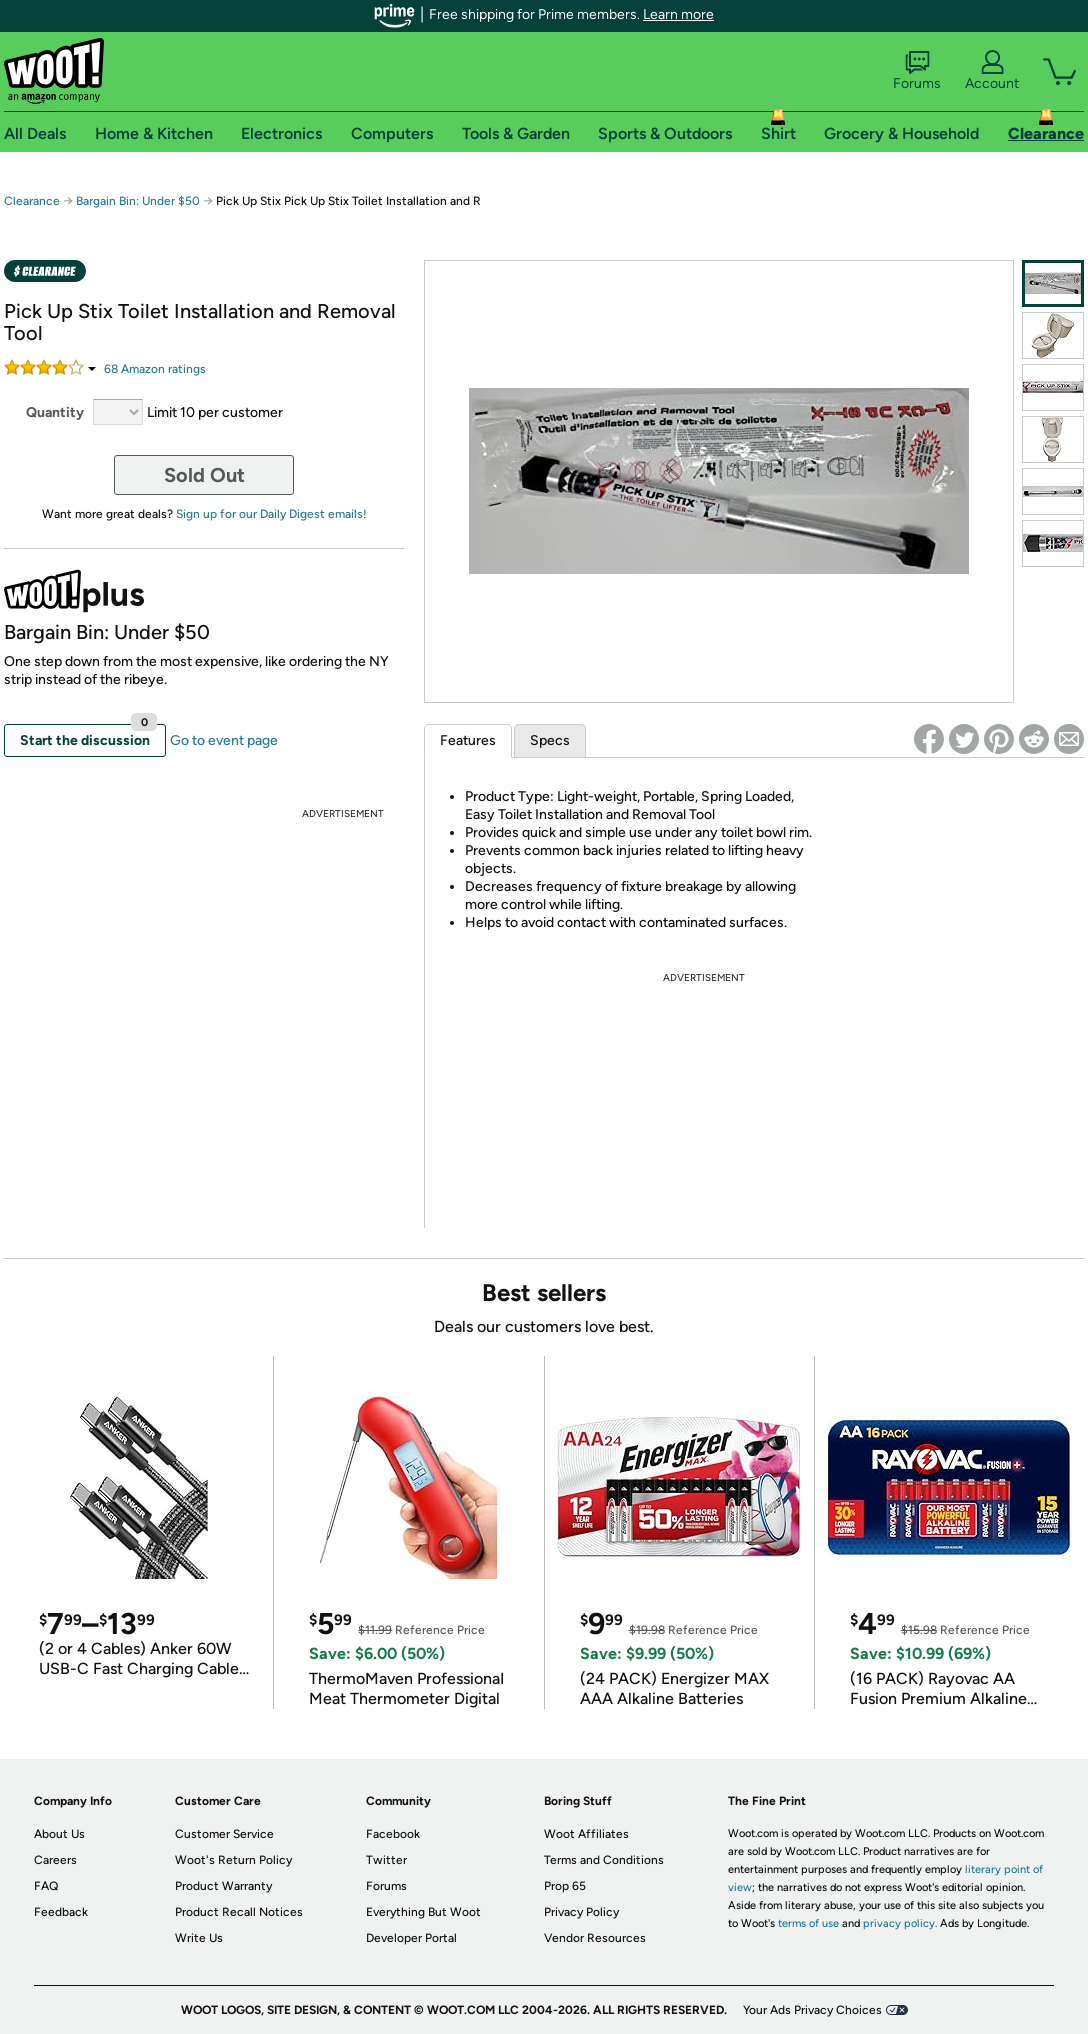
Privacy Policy (581, 1912)
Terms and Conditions (604, 1860)
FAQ (46, 1886)
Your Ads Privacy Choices (812, 2010)
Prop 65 (565, 1886)
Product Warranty (223, 1886)
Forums (917, 71)
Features (468, 740)
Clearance (32, 201)
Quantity (55, 412)
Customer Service (224, 1834)
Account (992, 71)
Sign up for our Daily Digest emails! (271, 514)
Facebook (393, 1834)
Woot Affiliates (586, 1834)
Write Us (199, 1938)
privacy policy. (900, 1923)
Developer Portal (411, 1938)
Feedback (61, 1912)
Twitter (386, 1860)
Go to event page (224, 740)
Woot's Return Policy (233, 1860)
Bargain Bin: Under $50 (138, 201)
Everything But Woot (423, 1912)
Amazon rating (155, 369)
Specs (550, 740)
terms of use (808, 1923)
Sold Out (204, 475)
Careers (55, 1860)
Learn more (678, 14)
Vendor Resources (595, 1938)
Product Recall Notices (239, 1912)
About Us (59, 1834)
